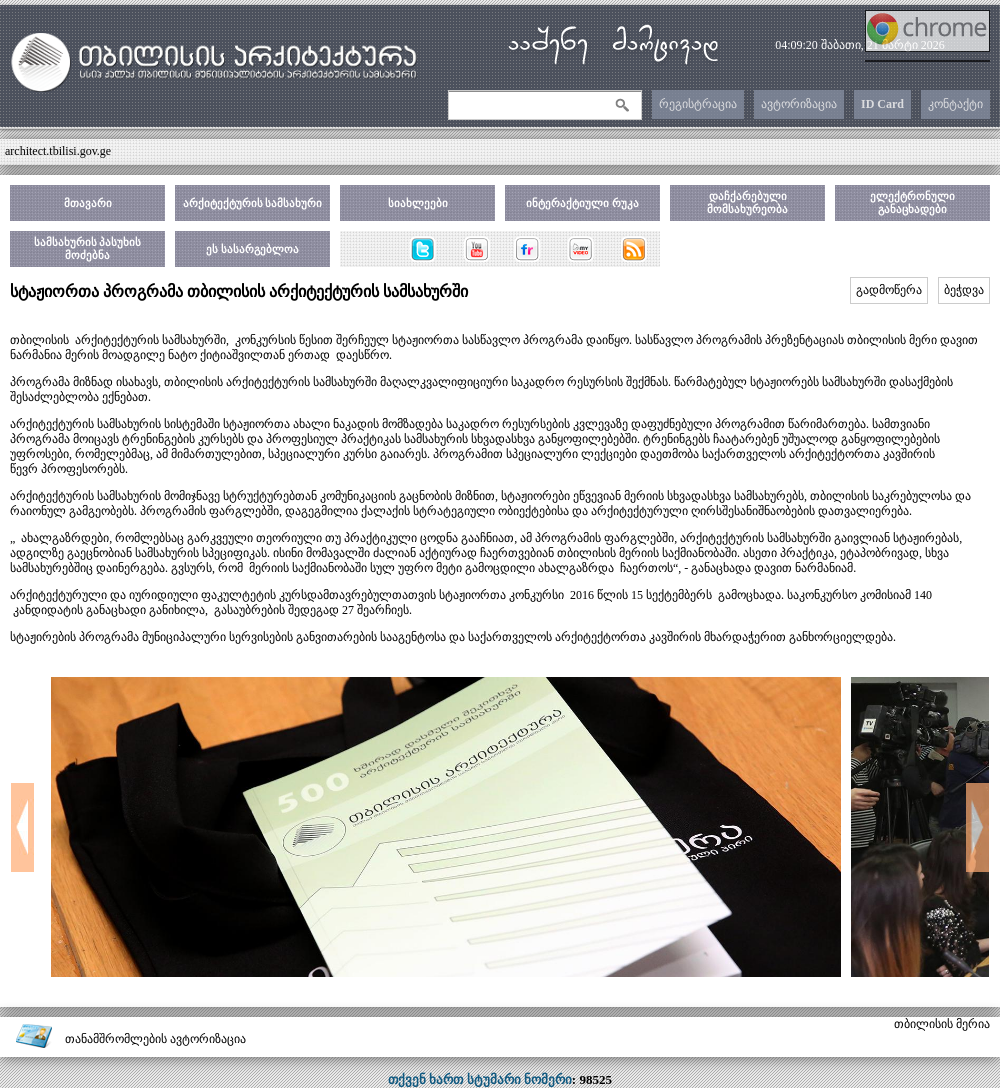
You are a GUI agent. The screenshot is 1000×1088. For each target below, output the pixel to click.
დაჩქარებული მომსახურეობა (747, 202)
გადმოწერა (889, 290)
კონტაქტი (955, 104)
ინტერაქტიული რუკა (582, 203)
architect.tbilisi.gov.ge (58, 151)
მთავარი (88, 203)
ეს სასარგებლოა (252, 249)
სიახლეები (418, 203)
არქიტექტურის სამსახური (253, 203)
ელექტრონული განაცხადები (912, 202)
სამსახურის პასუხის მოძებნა (88, 248)
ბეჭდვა (964, 290)
